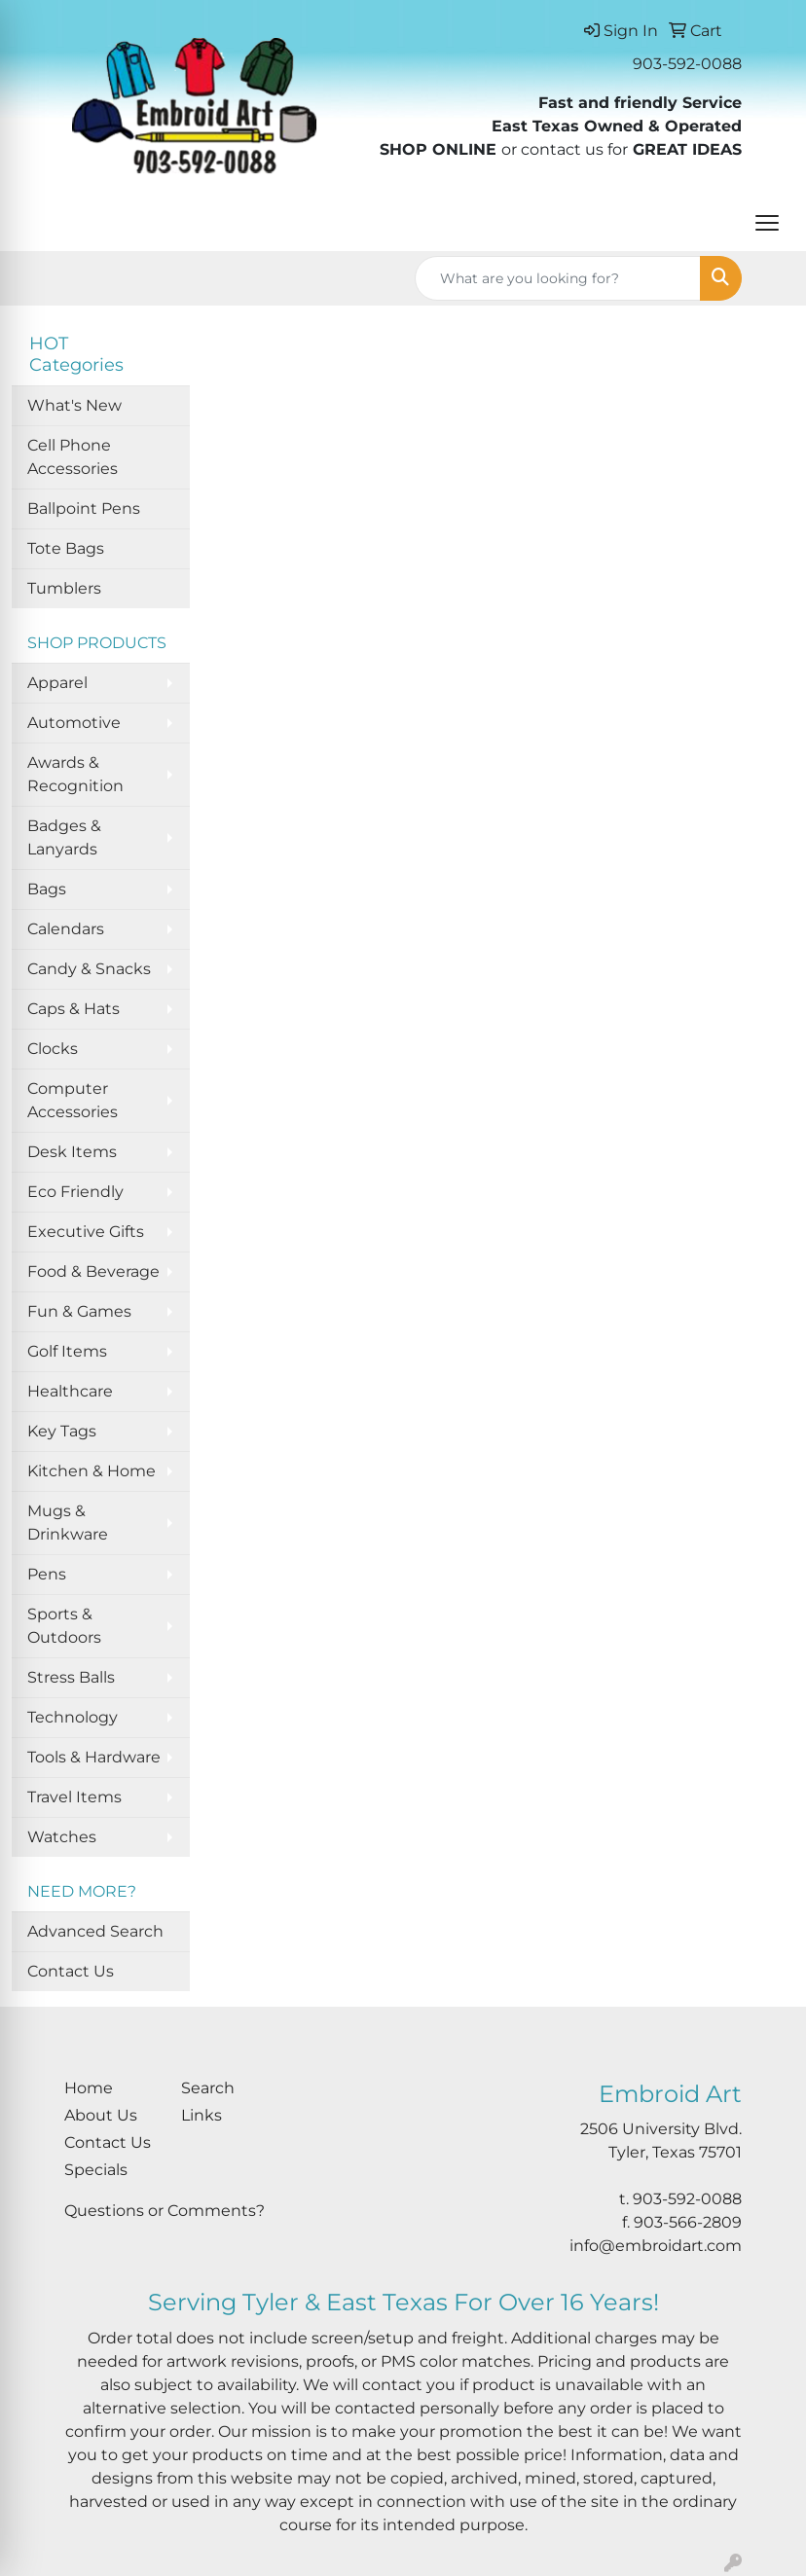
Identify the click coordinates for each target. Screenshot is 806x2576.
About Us (100, 2115)
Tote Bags (65, 548)
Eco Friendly (75, 1191)
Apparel (57, 682)
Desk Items (72, 1152)
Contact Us (70, 1971)
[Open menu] (767, 222)
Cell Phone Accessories (72, 457)
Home (88, 2088)
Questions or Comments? (164, 2210)
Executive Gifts (85, 1231)
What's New (74, 405)
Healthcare (70, 1391)
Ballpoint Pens (83, 508)
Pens (46, 1574)
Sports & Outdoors (64, 1626)
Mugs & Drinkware (67, 1522)
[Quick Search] (558, 278)
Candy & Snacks (89, 969)
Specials (96, 2169)
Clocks (52, 1048)
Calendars (65, 929)
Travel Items (74, 1797)
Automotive (74, 722)
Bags (46, 889)
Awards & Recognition (75, 774)
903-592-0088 (687, 63)
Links (201, 2115)
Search (208, 2088)
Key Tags (61, 1431)
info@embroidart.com (655, 2245)
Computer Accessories (72, 1100)
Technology (72, 1717)
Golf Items (67, 1351)
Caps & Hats (73, 1008)
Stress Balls (71, 1677)
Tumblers (64, 588)
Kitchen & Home (91, 1471)
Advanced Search (95, 1931)
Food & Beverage (93, 1271)
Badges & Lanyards (64, 837)
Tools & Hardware (94, 1757)
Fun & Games (79, 1311)
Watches (61, 1837)
